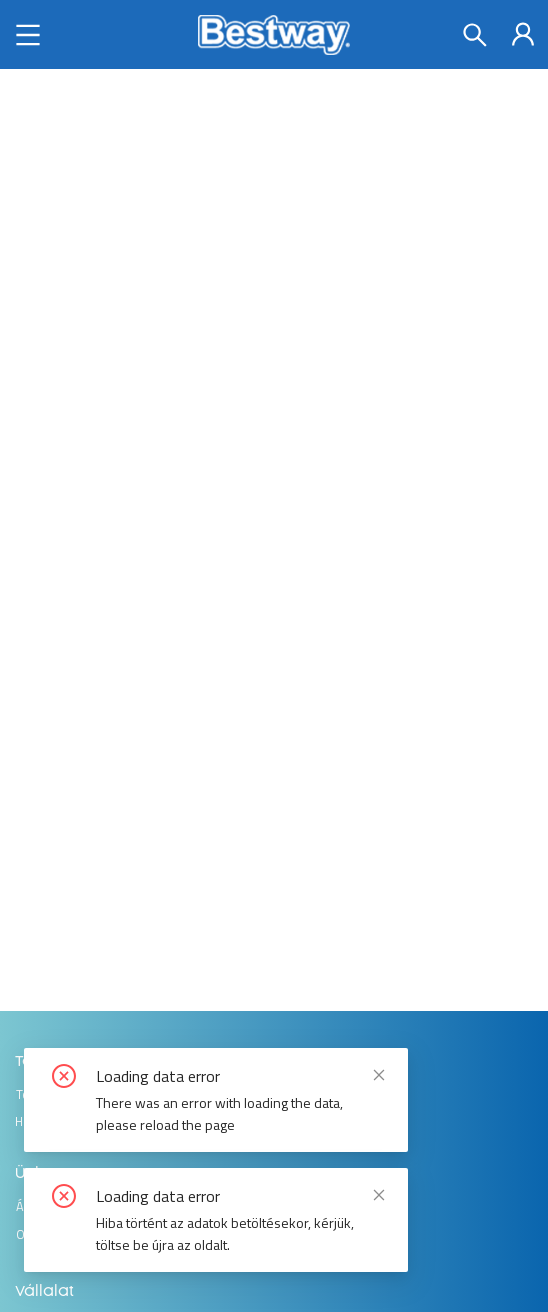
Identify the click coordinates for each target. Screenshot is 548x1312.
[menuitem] (523, 34)
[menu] (523, 33)
